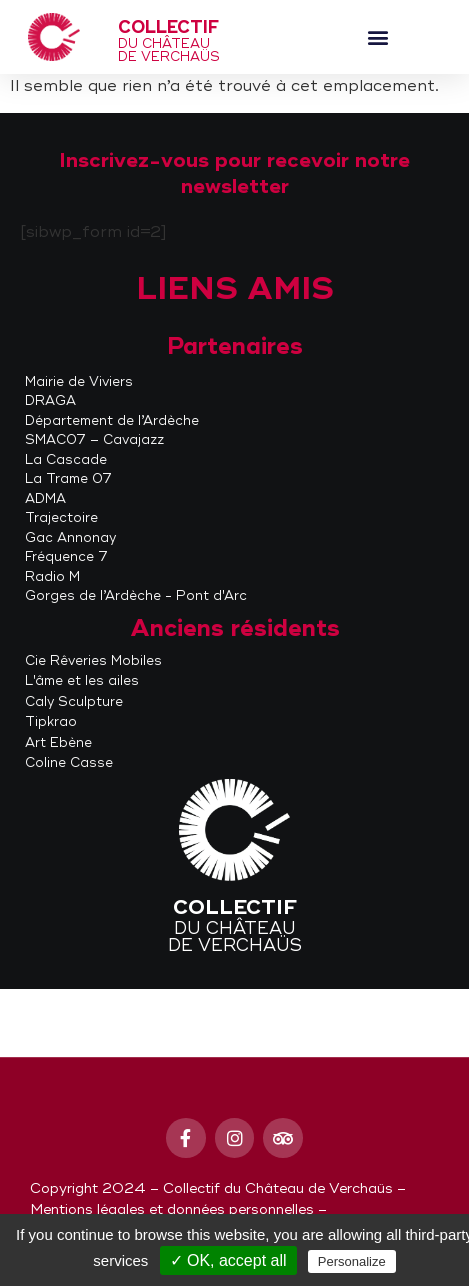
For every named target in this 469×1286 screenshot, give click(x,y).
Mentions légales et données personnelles (172, 1209)
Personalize (352, 1261)
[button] (377, 37)
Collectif (168, 27)
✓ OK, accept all (228, 1260)
